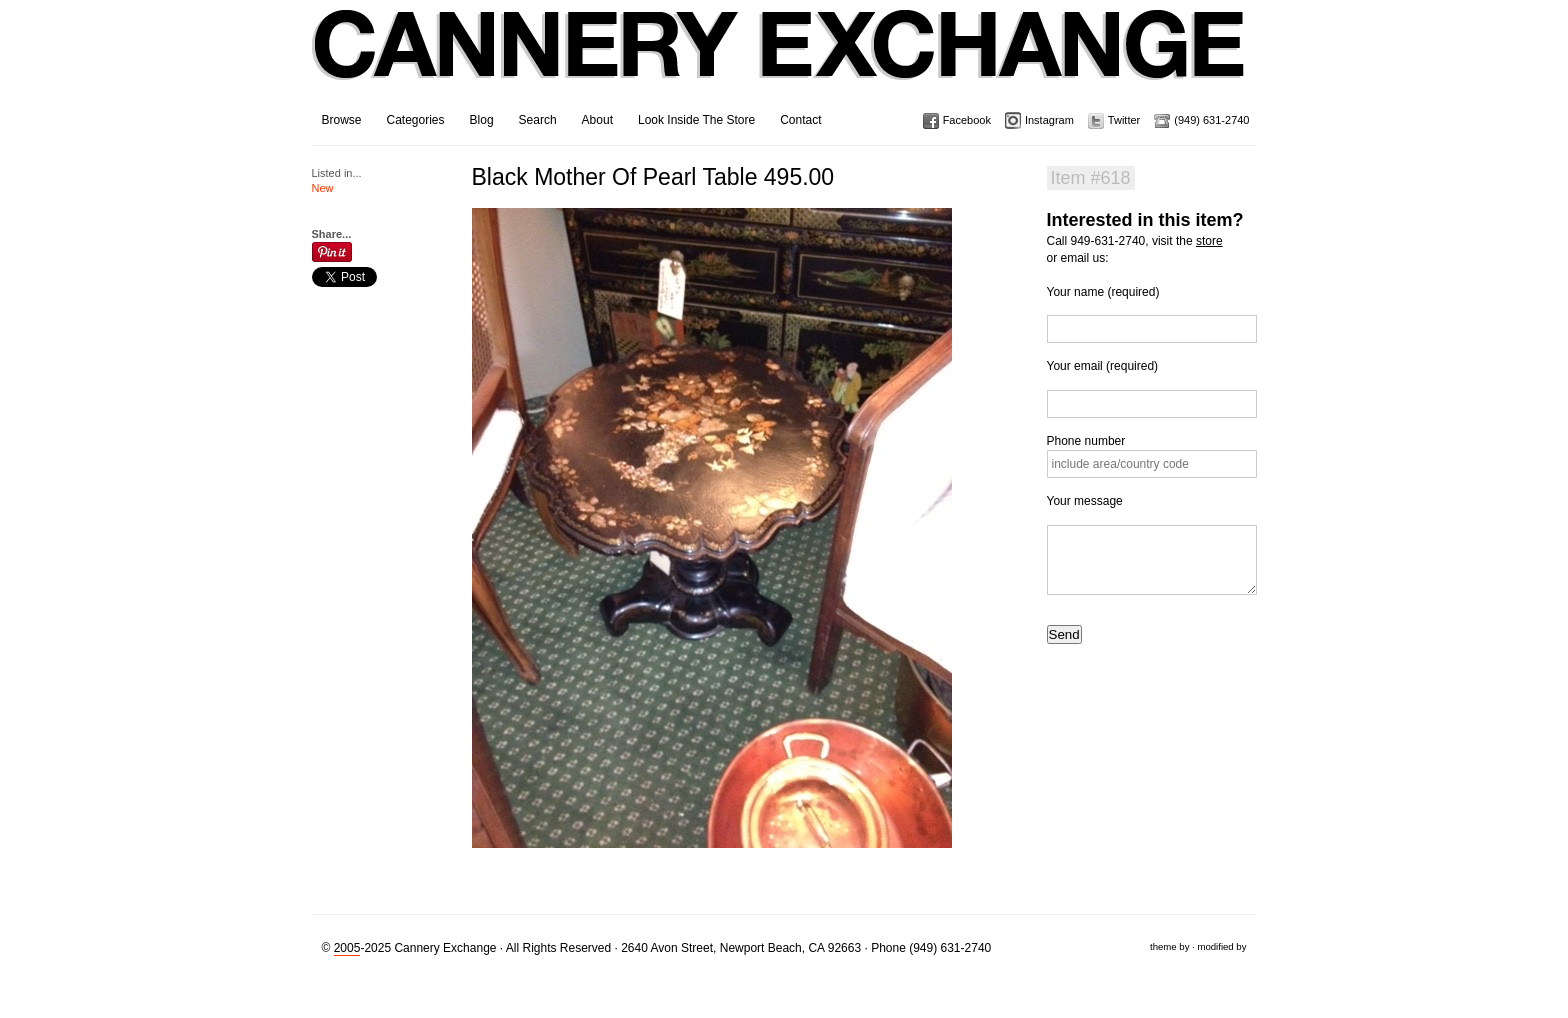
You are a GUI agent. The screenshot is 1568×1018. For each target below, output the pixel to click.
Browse (342, 120)
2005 (347, 948)
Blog (482, 120)
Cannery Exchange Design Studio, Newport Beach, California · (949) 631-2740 (779, 60)
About (597, 120)
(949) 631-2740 (1211, 120)
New (323, 188)
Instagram (1049, 120)
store (1209, 241)
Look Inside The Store (696, 120)
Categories (416, 120)
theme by (1169, 946)
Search (538, 120)
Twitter (1124, 120)
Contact (800, 120)
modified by (1221, 946)
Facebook (967, 120)
